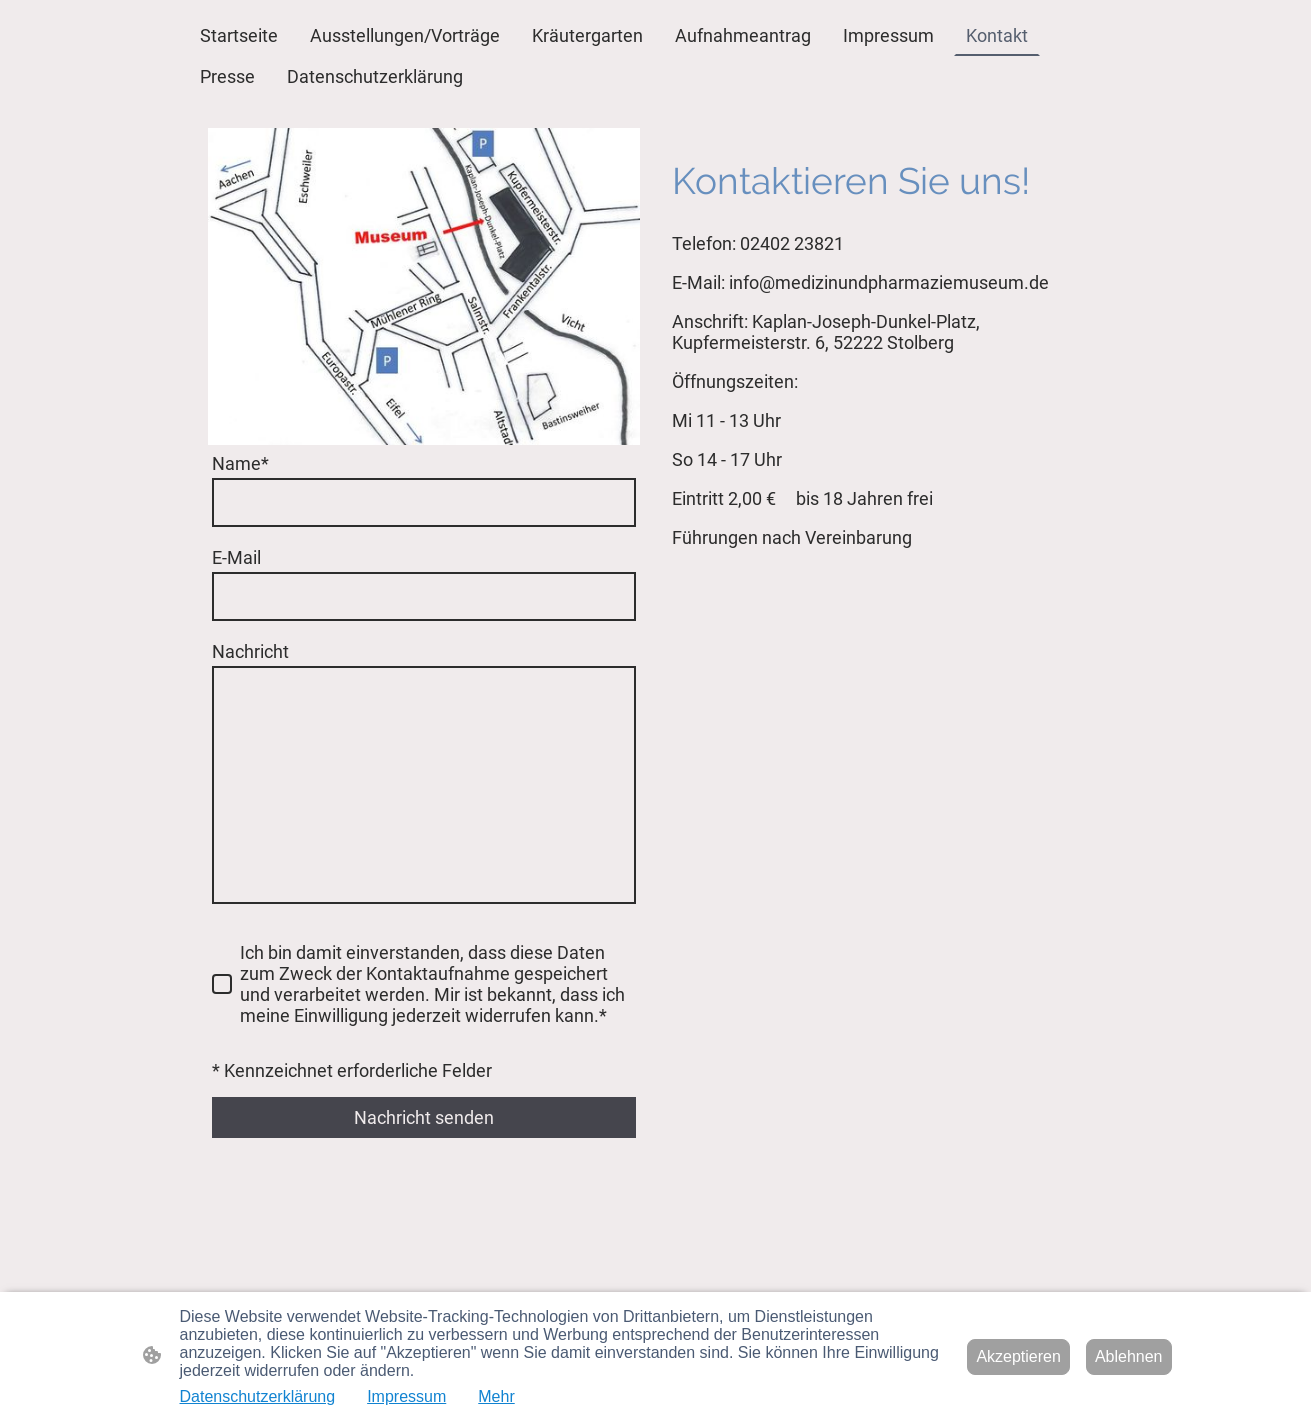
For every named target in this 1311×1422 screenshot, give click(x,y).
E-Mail (236, 557)
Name (240, 463)
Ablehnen (1129, 1356)
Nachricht (250, 651)
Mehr (496, 1396)
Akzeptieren (1018, 1356)
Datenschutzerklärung (258, 1396)
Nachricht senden (424, 1117)
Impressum (406, 1396)
